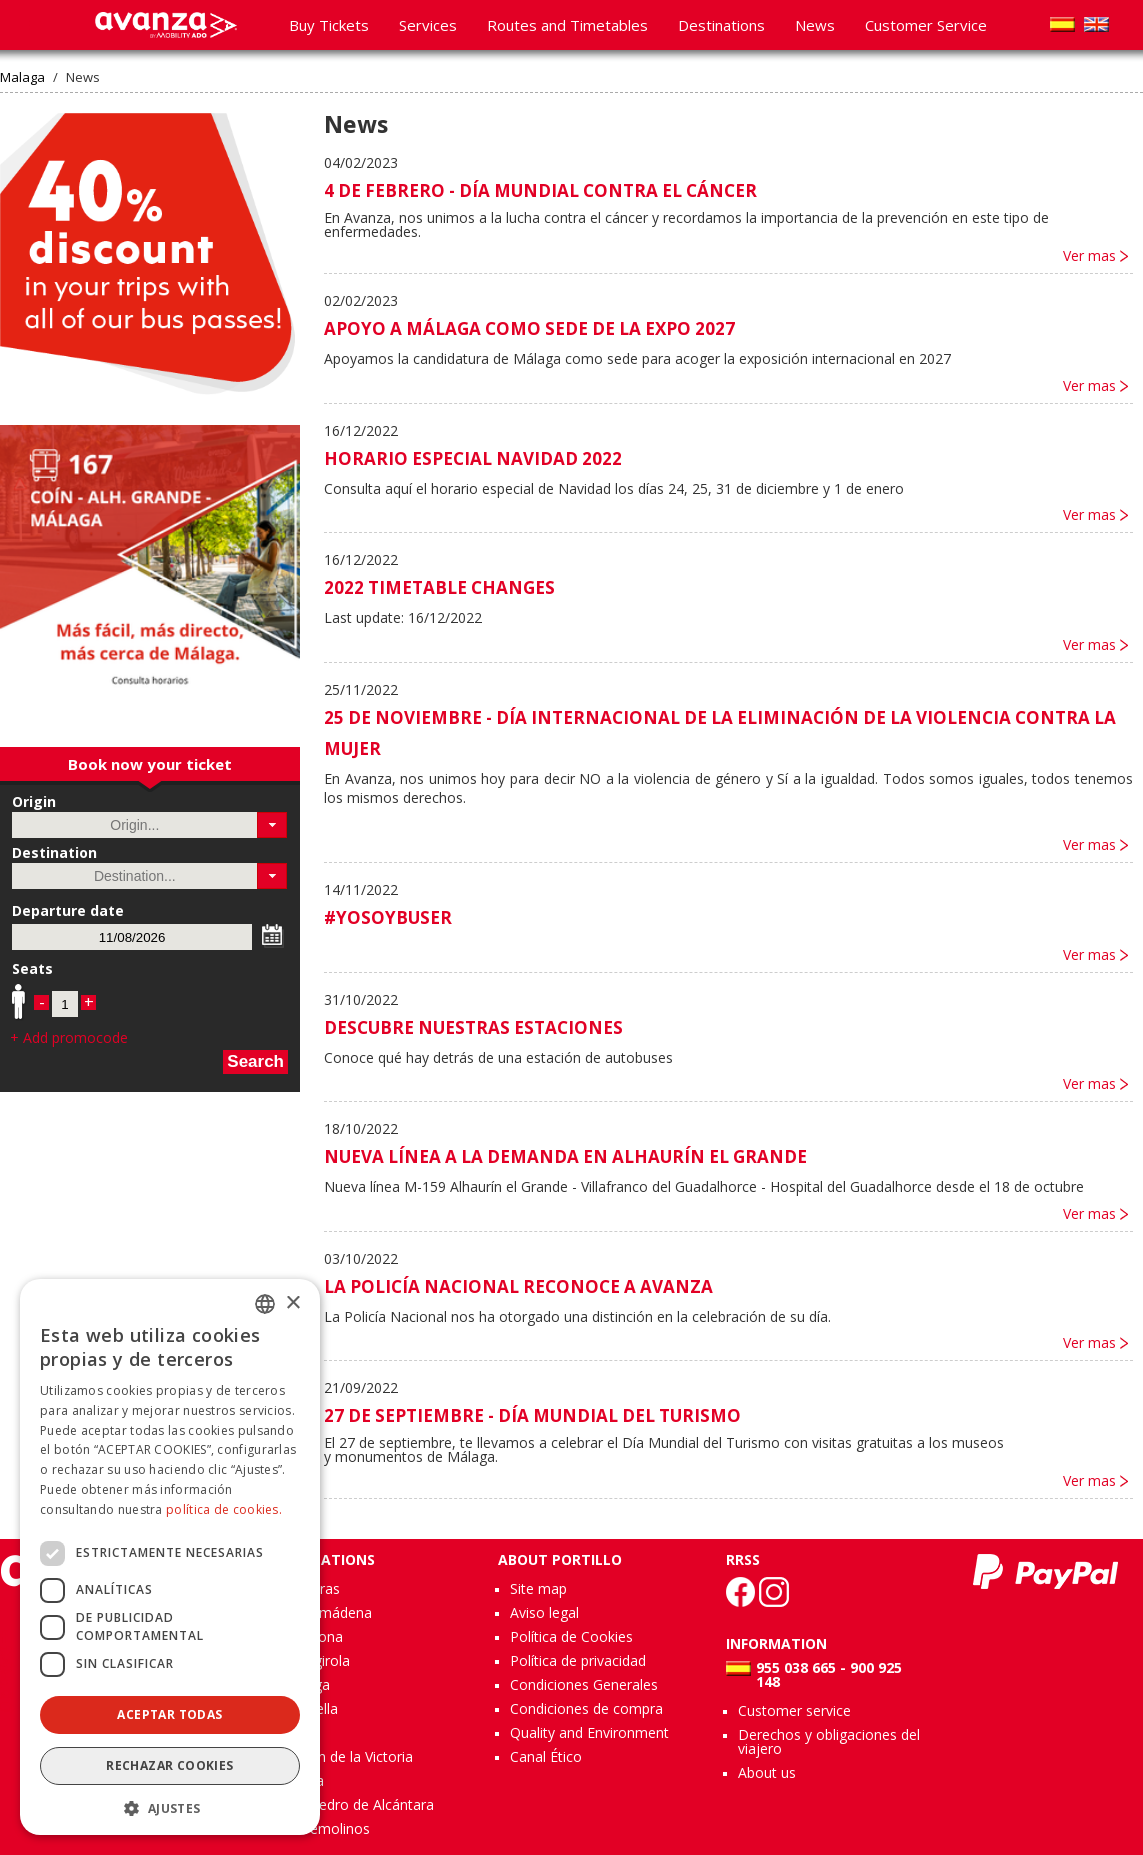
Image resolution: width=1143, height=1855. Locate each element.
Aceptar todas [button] (169, 1714)
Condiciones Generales (584, 1684)
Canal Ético (546, 1756)
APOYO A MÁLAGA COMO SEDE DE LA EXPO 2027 (529, 328)
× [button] (292, 1303)
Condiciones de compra (586, 1708)
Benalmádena (327, 1612)
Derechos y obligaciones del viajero (829, 1741)
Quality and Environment (589, 1732)
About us (767, 1772)
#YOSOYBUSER (388, 917)
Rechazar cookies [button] (169, 1765)
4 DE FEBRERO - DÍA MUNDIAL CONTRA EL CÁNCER (540, 190)
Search (255, 1061)
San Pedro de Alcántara (358, 1804)
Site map (538, 1588)
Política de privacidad (578, 1660)
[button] (272, 825)
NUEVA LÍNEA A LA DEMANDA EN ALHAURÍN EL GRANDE (565, 1156)
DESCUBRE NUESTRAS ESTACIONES (473, 1027)
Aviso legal (544, 1612)
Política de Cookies (571, 1636)
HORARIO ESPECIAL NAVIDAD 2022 (473, 458)
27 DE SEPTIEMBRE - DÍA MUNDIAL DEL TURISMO (532, 1415)
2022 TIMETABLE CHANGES (439, 587)
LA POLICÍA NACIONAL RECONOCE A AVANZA (518, 1286)
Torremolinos (326, 1828)
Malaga (22, 77)
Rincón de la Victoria (347, 1756)
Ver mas (1089, 256)
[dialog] (170, 1557)
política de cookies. (224, 1509)
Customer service (794, 1710)
